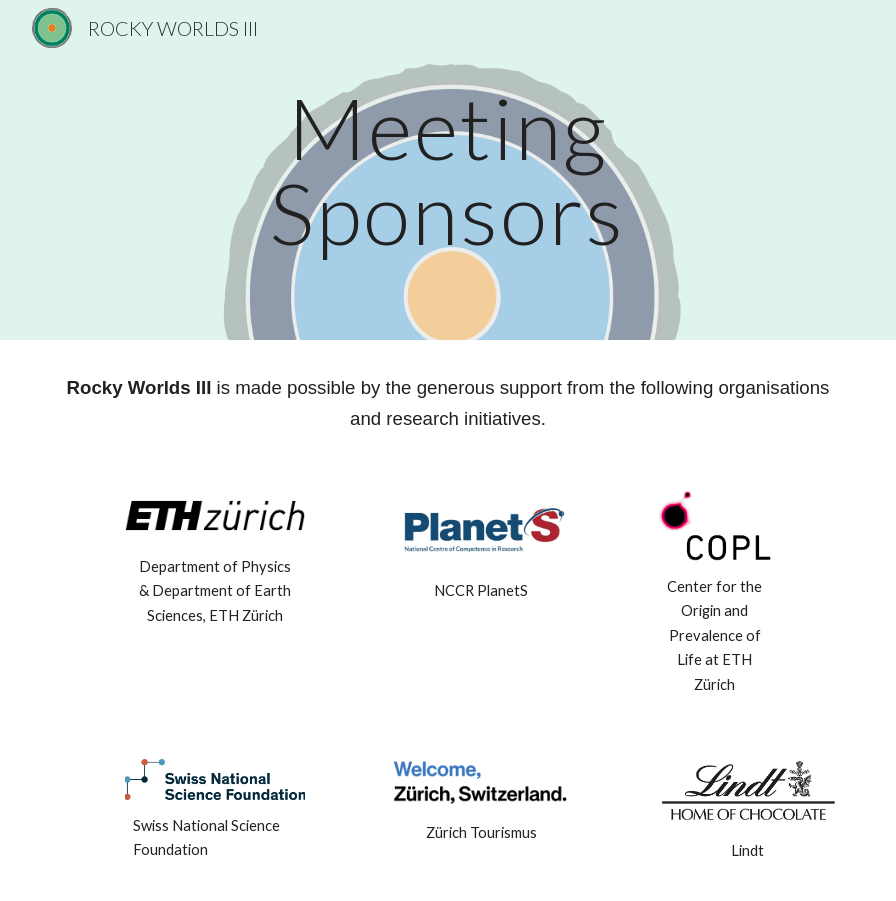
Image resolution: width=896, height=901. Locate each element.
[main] (447, 170)
